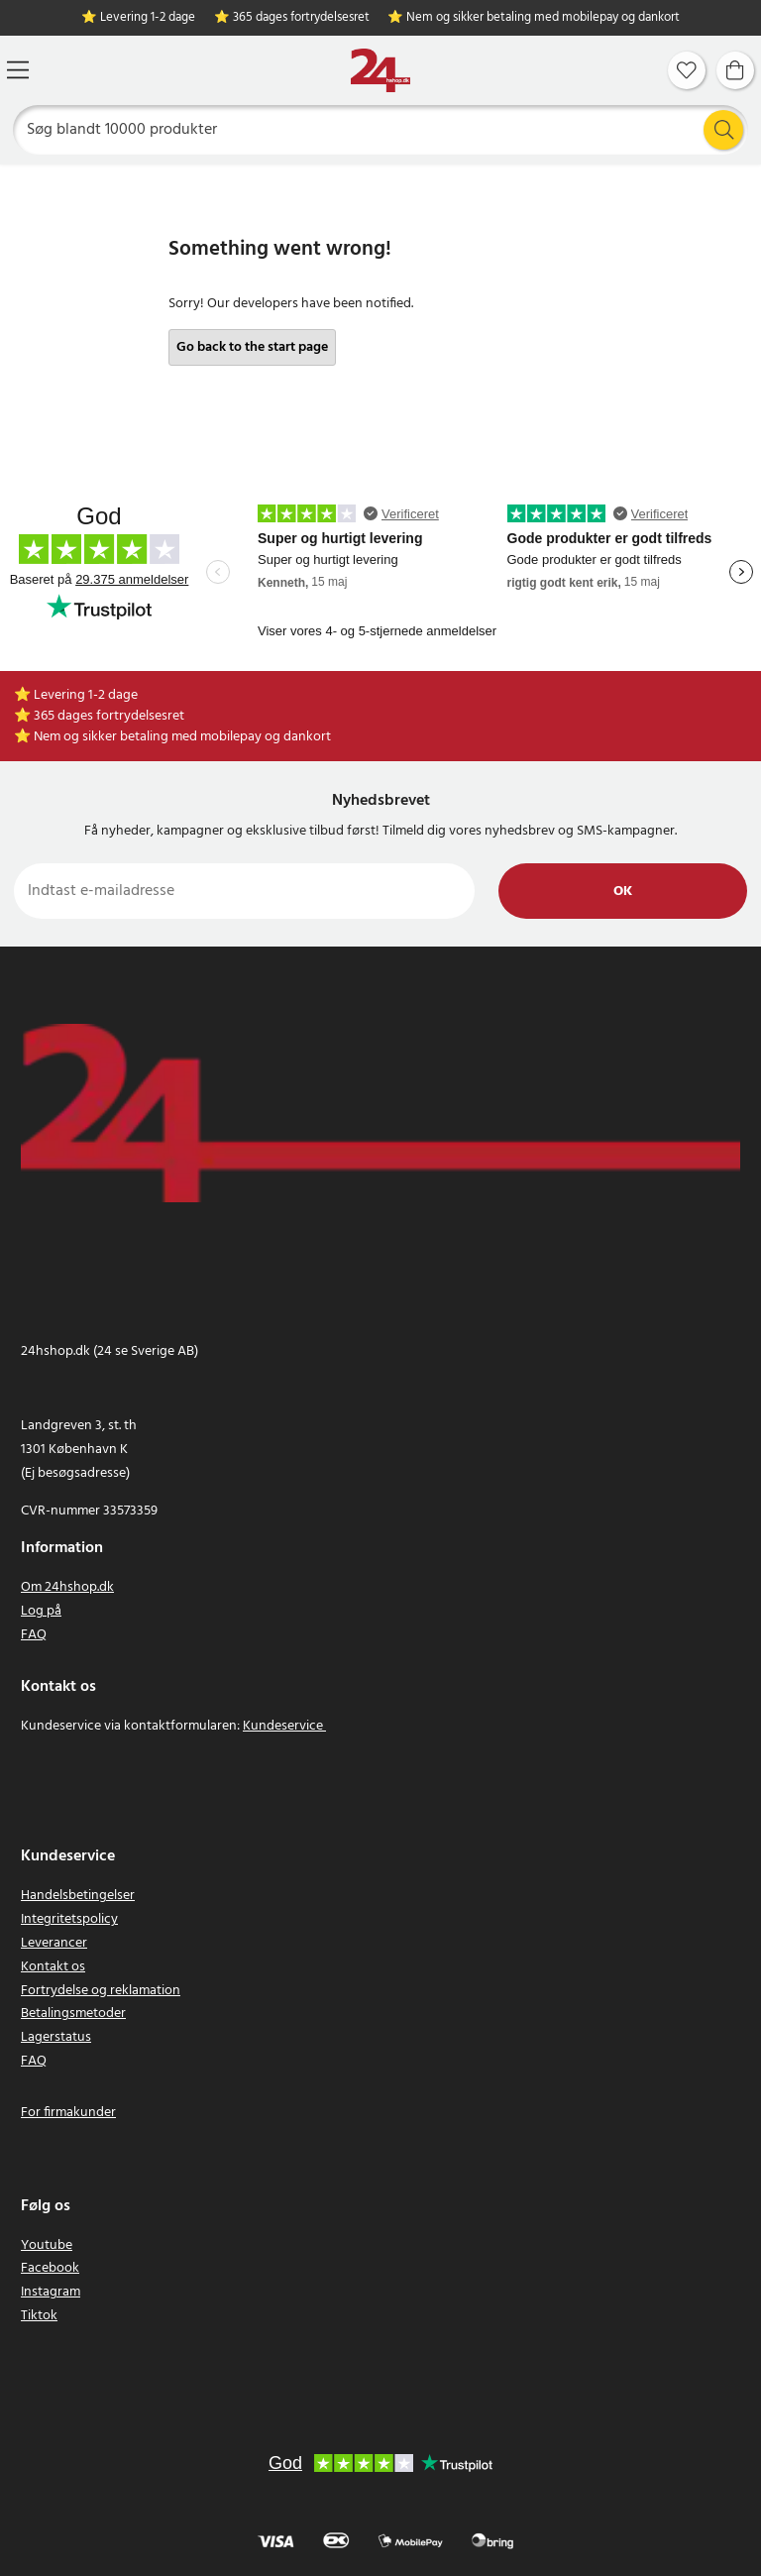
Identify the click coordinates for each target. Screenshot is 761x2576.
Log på (41, 1611)
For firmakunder (68, 2112)
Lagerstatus (56, 2037)
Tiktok (39, 2315)
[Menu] (18, 69)
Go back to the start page (252, 347)
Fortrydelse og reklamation (100, 1990)
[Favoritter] (687, 70)
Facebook (50, 2268)
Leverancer (54, 1943)
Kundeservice (283, 1726)
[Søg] (381, 130)
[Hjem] (380, 71)
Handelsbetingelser (78, 1895)
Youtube (46, 2245)
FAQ (34, 1635)
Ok (622, 891)
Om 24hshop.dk (67, 1587)
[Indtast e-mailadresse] (244, 891)
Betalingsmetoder (73, 2013)
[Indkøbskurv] (735, 70)
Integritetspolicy (69, 1919)
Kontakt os (53, 1967)
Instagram (50, 2292)
